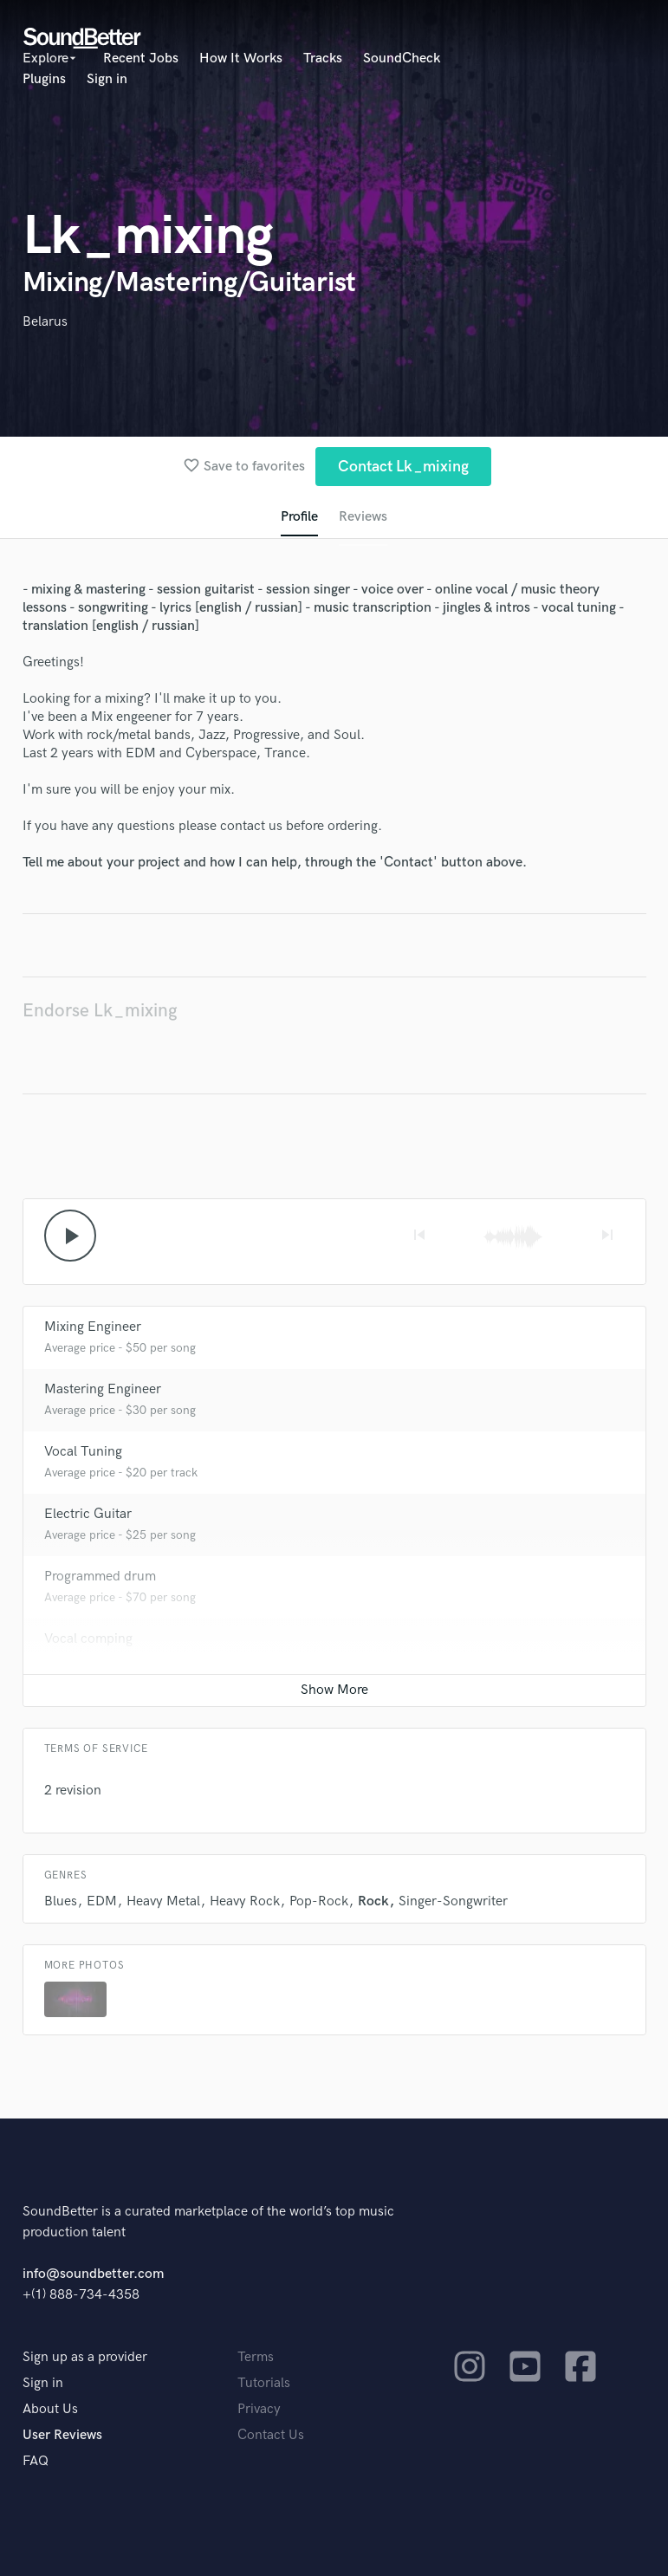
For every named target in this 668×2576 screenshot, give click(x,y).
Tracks (322, 58)
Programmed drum (100, 1576)
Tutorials (263, 2383)
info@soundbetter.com (93, 2274)
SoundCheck (401, 58)
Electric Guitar (88, 1514)
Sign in (107, 79)
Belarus (45, 322)
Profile (299, 517)
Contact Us (270, 2435)
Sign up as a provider (85, 2357)
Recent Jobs (140, 58)
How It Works (240, 58)
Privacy (259, 2409)
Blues (60, 1901)
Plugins (44, 79)
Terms (255, 2357)
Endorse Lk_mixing (100, 1011)
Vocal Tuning (83, 1452)
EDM (102, 1901)
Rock (373, 1901)
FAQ (36, 2461)
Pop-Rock (318, 1901)
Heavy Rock (245, 1901)
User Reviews (62, 2435)
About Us (50, 2409)
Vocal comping (88, 1639)
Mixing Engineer (92, 1327)
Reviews (363, 517)
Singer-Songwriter (453, 1901)
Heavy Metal (163, 1901)
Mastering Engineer (102, 1389)
